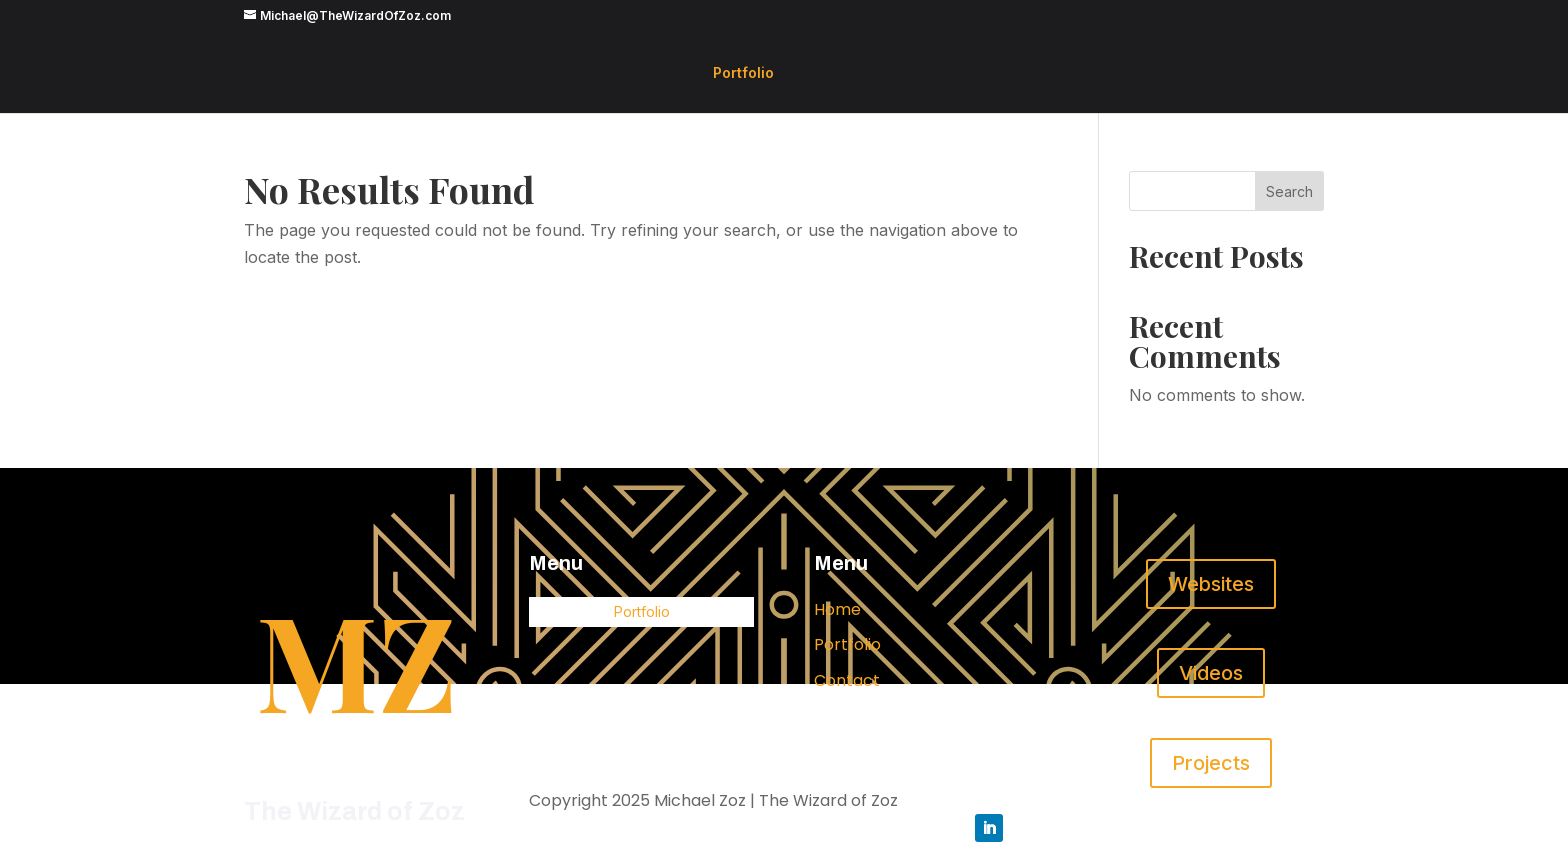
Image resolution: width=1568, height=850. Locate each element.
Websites (1211, 584)
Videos (1211, 673)
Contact (847, 680)
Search (1289, 191)
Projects (1211, 763)
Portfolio (743, 73)
